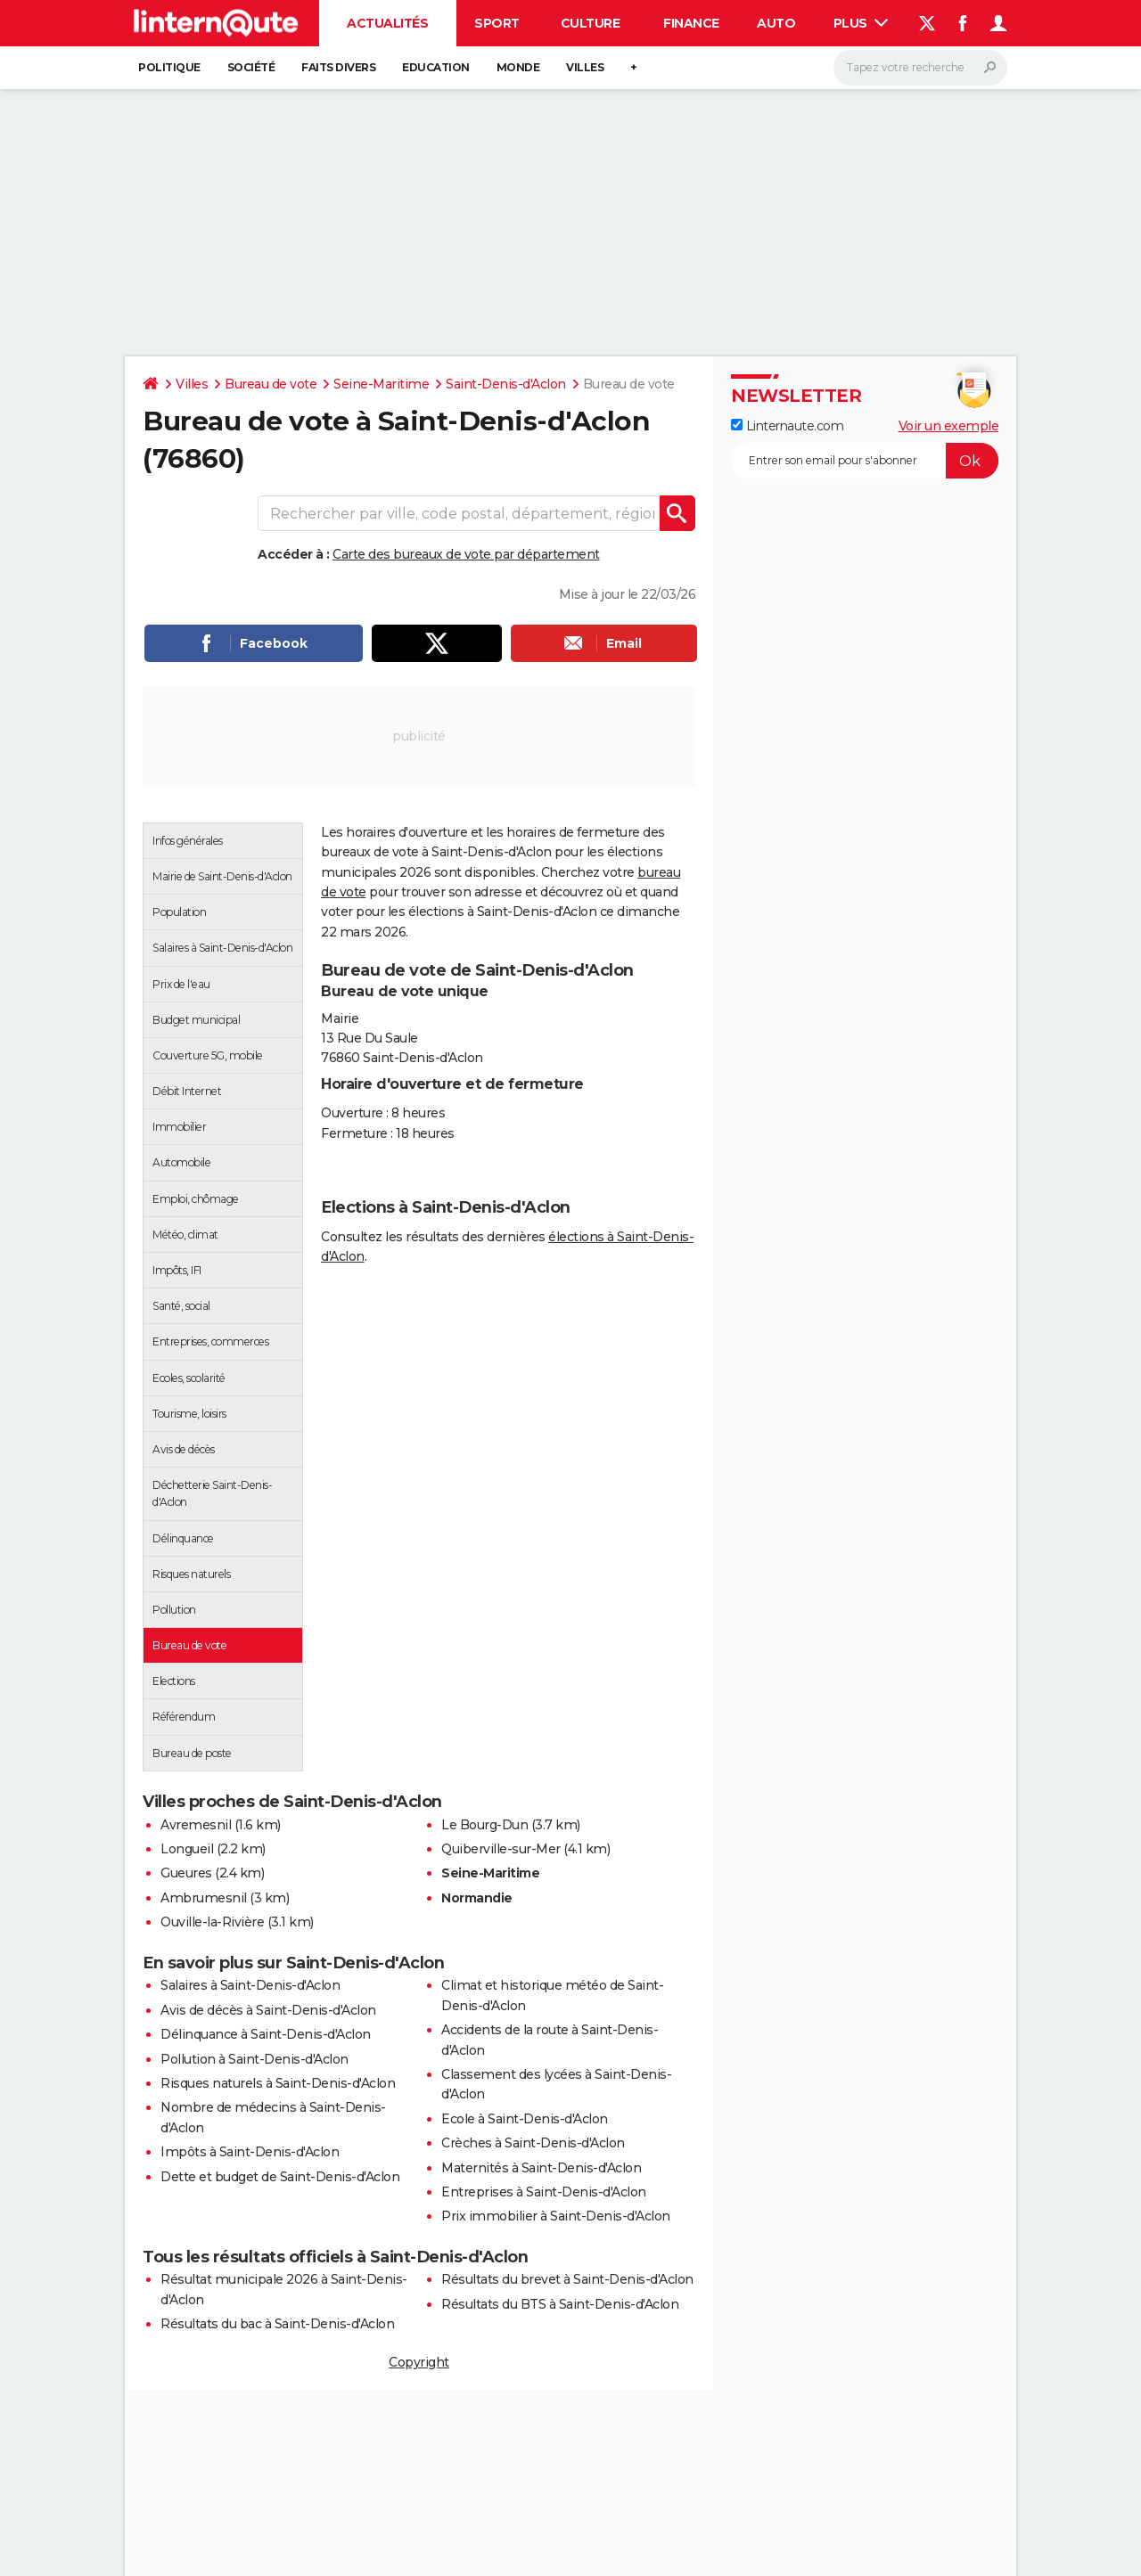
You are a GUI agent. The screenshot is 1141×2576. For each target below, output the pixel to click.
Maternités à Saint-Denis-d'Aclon (541, 2168)
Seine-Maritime (381, 384)
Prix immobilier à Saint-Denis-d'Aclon (555, 2216)
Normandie (477, 1898)
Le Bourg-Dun (484, 1825)
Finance (691, 23)
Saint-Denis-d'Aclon (506, 384)
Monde (518, 67)
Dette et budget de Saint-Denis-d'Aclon (279, 2177)
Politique (169, 67)
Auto (776, 23)
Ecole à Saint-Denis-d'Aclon (524, 2119)
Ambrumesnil (203, 1898)
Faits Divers (338, 67)
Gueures (186, 1873)
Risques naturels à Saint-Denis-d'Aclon (277, 2083)
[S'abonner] (864, 460)
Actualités (387, 23)
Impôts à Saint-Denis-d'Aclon (249, 2152)
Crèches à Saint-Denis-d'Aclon (533, 2143)
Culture (590, 23)
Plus (861, 23)
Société (251, 67)
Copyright (419, 2362)
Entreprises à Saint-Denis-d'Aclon (543, 2192)
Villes (584, 67)
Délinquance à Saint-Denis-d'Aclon (265, 2034)
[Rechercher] (920, 68)
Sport (497, 23)
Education (436, 67)
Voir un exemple (949, 426)
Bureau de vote (270, 384)
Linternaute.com (787, 426)
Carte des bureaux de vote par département (466, 554)
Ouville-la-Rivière (212, 1922)
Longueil (186, 1849)
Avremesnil (195, 1825)
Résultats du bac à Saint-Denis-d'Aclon (277, 2324)
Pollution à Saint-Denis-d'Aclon (254, 2059)
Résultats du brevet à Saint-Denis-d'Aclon (567, 2279)
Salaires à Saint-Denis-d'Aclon (250, 1985)
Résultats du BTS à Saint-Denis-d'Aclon (559, 2304)
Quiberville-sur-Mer (501, 1849)
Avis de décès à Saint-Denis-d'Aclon (268, 2010)
